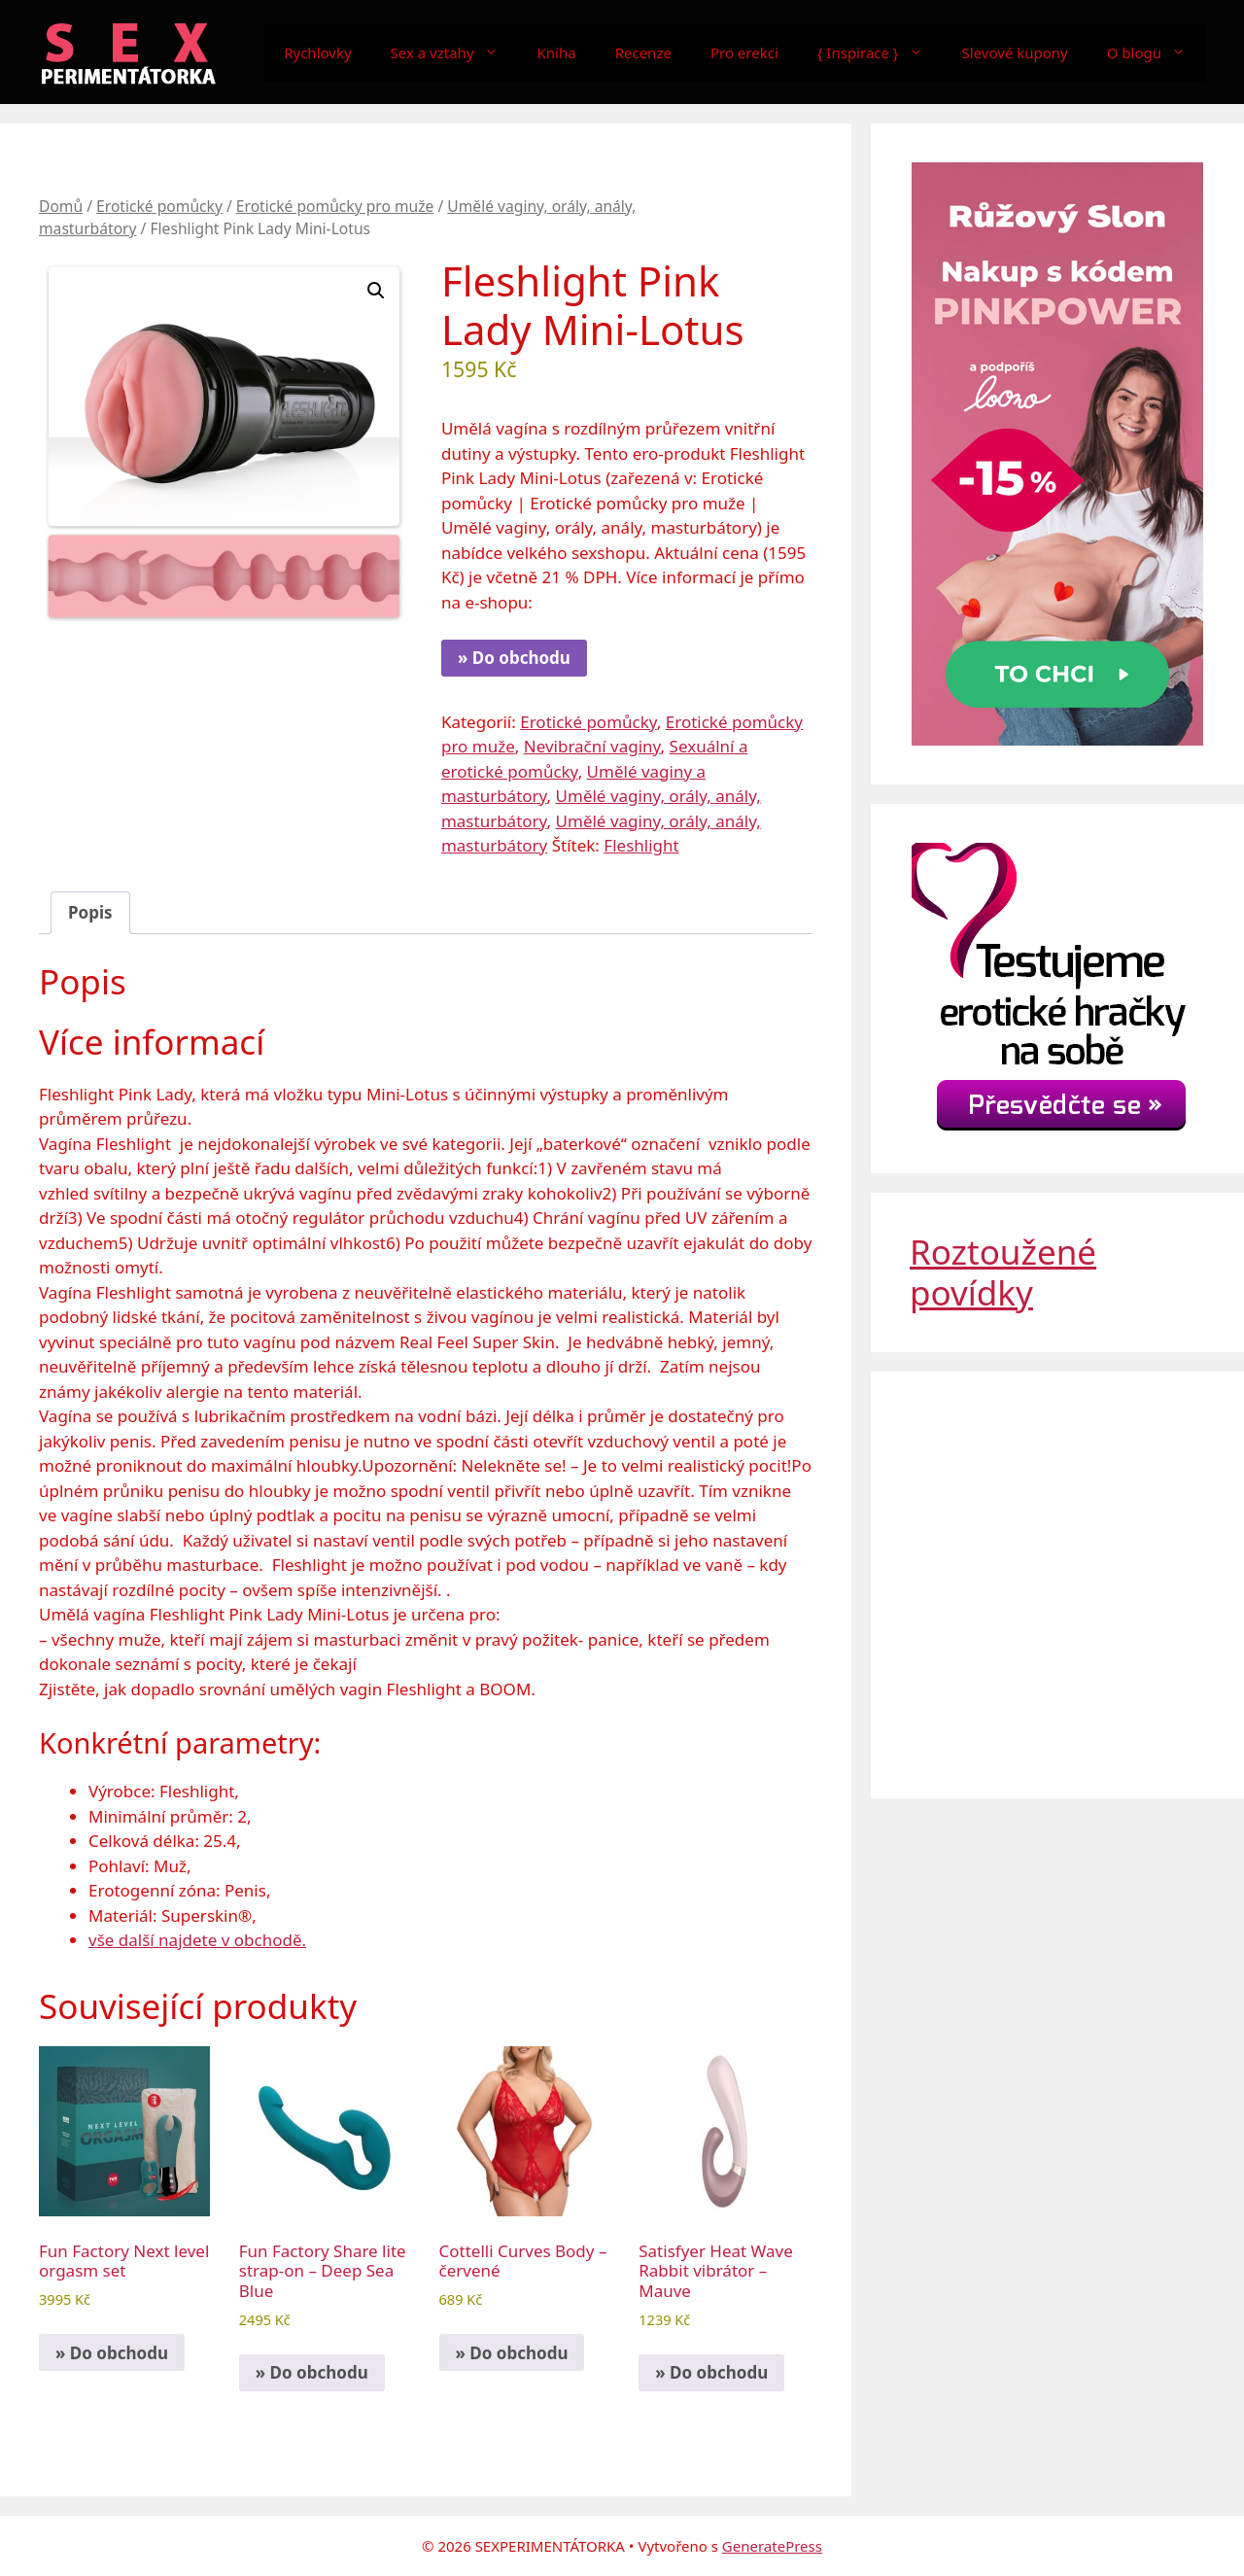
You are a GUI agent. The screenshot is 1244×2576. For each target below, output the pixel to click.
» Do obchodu (514, 657)
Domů (61, 206)
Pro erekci (744, 52)
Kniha (556, 52)
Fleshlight (641, 845)
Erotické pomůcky (159, 206)
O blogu (1156, 52)
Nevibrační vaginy (592, 746)
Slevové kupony (1015, 52)
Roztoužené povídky (1003, 1272)
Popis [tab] (90, 912)
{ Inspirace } (880, 52)
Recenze (643, 52)
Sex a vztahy (454, 52)
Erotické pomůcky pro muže (335, 206)
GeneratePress (772, 2546)
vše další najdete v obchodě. (197, 1940)
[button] (376, 290)
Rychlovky (317, 52)
